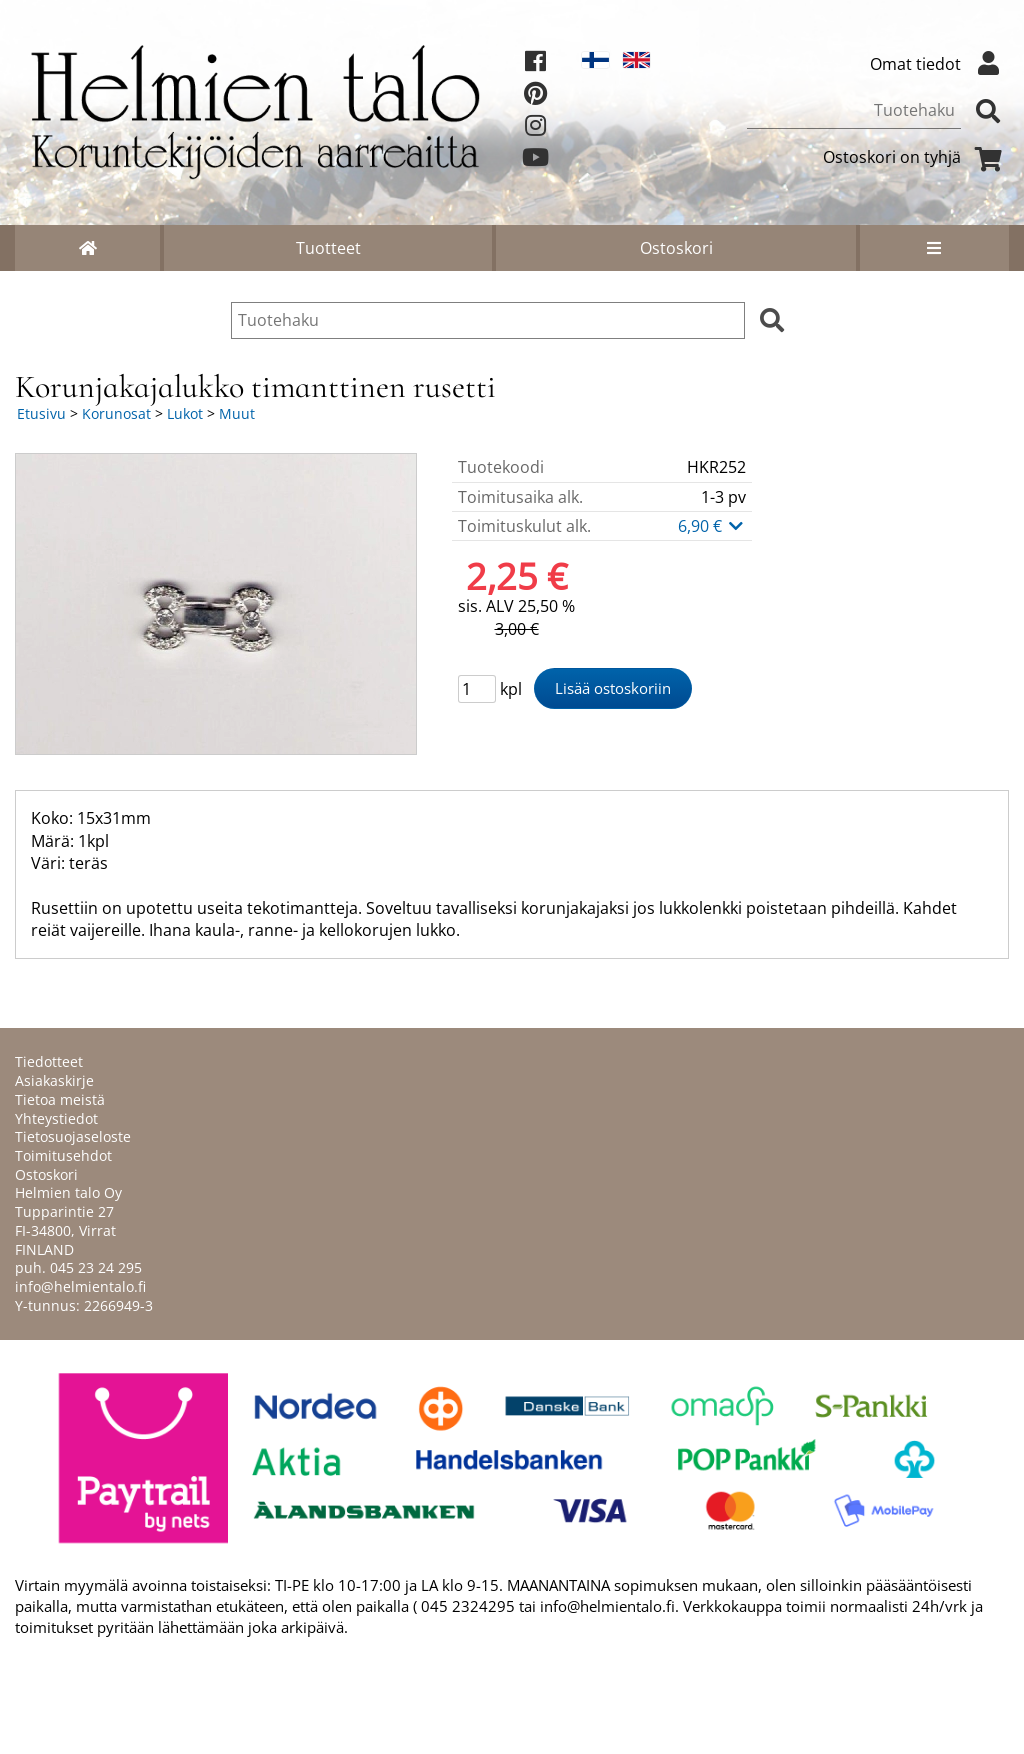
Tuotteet (328, 248)
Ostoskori (676, 248)
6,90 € (712, 526)
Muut (237, 413)
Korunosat (116, 413)
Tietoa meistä (60, 1099)
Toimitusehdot (63, 1155)
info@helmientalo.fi (80, 1286)
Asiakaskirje (54, 1080)
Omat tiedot (939, 64)
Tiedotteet (49, 1061)
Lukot (185, 413)
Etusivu (41, 413)
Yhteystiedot (56, 1118)
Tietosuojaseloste (73, 1136)
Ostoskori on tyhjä (916, 157)
